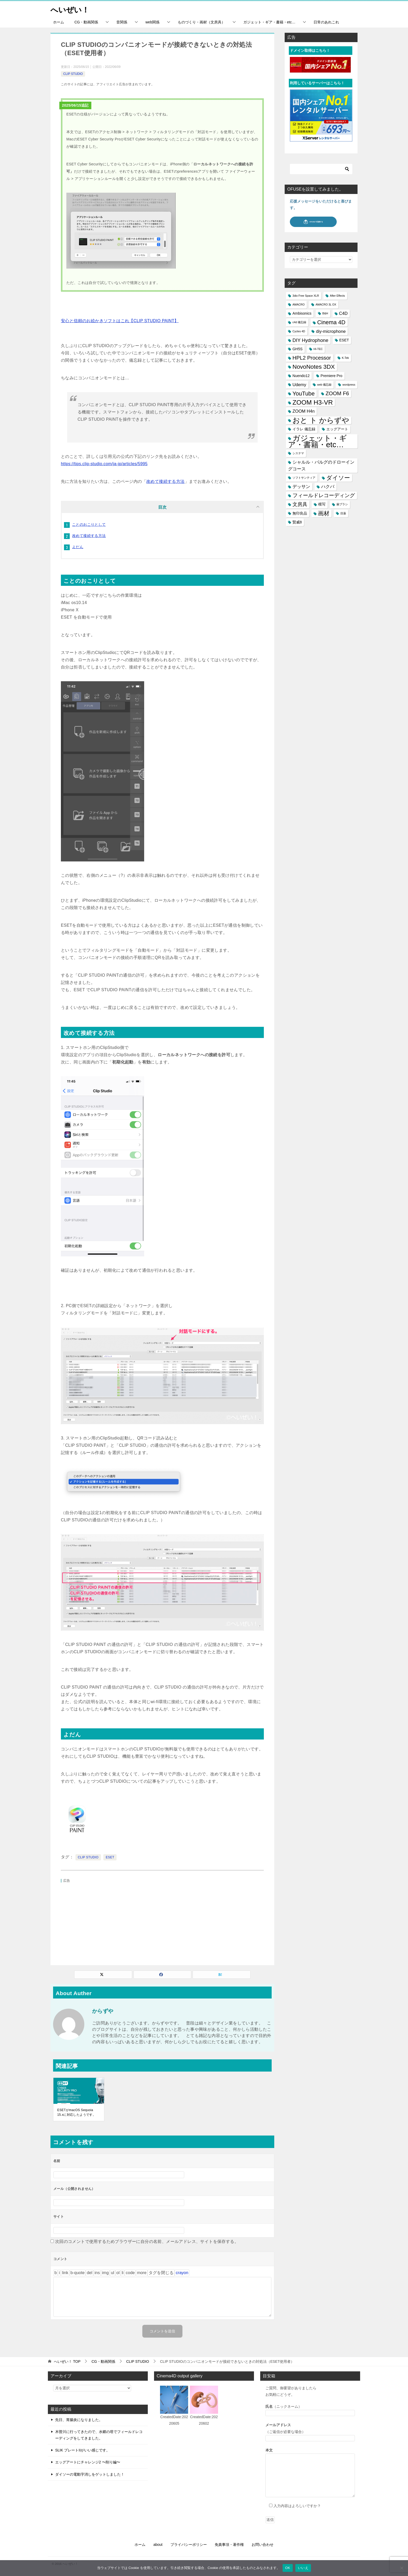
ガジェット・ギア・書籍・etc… (269, 22)
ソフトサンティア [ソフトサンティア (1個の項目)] (303, 477)
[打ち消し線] (89, 2272)
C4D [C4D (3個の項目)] (343, 313)
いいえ (303, 2568)
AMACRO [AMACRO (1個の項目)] (298, 304)
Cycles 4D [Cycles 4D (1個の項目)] (298, 331)
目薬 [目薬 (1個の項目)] (343, 513)
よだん (77, 547)
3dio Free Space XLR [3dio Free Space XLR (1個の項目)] (305, 295)
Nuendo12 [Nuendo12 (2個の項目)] (301, 376)
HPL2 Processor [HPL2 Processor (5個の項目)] (311, 358)
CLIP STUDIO (73, 74)
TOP (67, 2361)
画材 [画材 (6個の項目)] (323, 513)
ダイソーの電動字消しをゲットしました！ (89, 2474)
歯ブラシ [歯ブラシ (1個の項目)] (342, 504)
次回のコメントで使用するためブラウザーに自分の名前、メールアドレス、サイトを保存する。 (147, 2241)
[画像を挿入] (105, 2272)
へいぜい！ (70, 9)
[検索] (321, 169)
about (157, 2544)
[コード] (130, 2272)
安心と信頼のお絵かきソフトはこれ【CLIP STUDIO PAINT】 (120, 321)
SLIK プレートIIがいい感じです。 (82, 2450)
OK (287, 2568)
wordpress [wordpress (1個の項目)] (348, 384)
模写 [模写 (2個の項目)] (322, 504)
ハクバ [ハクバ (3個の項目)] (327, 486)
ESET (110, 1857)
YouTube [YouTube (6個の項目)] (303, 393)
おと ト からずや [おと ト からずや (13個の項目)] (320, 420)
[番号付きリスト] (118, 2272)
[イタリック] (59, 2272)
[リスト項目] (123, 2272)
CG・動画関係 (86, 22)
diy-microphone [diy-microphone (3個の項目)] (331, 331)
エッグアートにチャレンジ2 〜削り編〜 (87, 2462)
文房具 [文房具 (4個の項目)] (299, 504)
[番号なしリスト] (112, 2272)
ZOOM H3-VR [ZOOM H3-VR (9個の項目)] (312, 402)
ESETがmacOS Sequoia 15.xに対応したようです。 (76, 2112)
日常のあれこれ (326, 22)
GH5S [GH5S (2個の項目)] (297, 349)
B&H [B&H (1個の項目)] (325, 313)
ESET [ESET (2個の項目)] (344, 340)
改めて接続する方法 (165, 481)
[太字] (55, 2272)
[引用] (77, 2272)
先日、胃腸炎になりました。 (79, 2420)
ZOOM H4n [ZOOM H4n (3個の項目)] (303, 411)
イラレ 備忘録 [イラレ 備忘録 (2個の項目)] (303, 429)
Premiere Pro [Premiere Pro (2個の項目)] (331, 376)
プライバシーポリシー (188, 2544)
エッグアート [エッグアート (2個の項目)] (337, 429)
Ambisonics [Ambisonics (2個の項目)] (301, 313)
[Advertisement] (162, 1921)
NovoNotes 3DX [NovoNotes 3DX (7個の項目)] (313, 366)
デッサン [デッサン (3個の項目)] (301, 486)
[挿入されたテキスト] (97, 2272)
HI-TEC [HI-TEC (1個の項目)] (318, 349)
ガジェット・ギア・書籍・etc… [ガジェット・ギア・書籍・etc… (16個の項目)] (317, 441)
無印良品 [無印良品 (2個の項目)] (299, 513)
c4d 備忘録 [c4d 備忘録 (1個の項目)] (299, 322)
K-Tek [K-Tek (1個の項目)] (345, 357)
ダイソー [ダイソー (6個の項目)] (338, 478)
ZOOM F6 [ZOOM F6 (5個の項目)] (337, 393)
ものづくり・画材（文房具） (201, 22)
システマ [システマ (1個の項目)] (298, 453)
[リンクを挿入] (65, 2272)
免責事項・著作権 (229, 2544)
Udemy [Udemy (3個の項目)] (299, 384)
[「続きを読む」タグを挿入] (142, 2272)
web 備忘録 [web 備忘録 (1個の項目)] (324, 384)
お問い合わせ (262, 2544)
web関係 (152, 22)
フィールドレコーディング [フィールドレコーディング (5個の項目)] (323, 495)
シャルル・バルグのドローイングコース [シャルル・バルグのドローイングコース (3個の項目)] (321, 465)
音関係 (121, 22)
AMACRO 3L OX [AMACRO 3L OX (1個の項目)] (326, 304)
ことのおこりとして (89, 524)
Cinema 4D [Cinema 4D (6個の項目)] (331, 322)
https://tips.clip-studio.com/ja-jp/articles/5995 (104, 464)
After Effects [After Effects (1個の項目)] (337, 295)
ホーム (58, 22)
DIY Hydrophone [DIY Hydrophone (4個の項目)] (310, 340)
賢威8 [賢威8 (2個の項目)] (297, 522)
